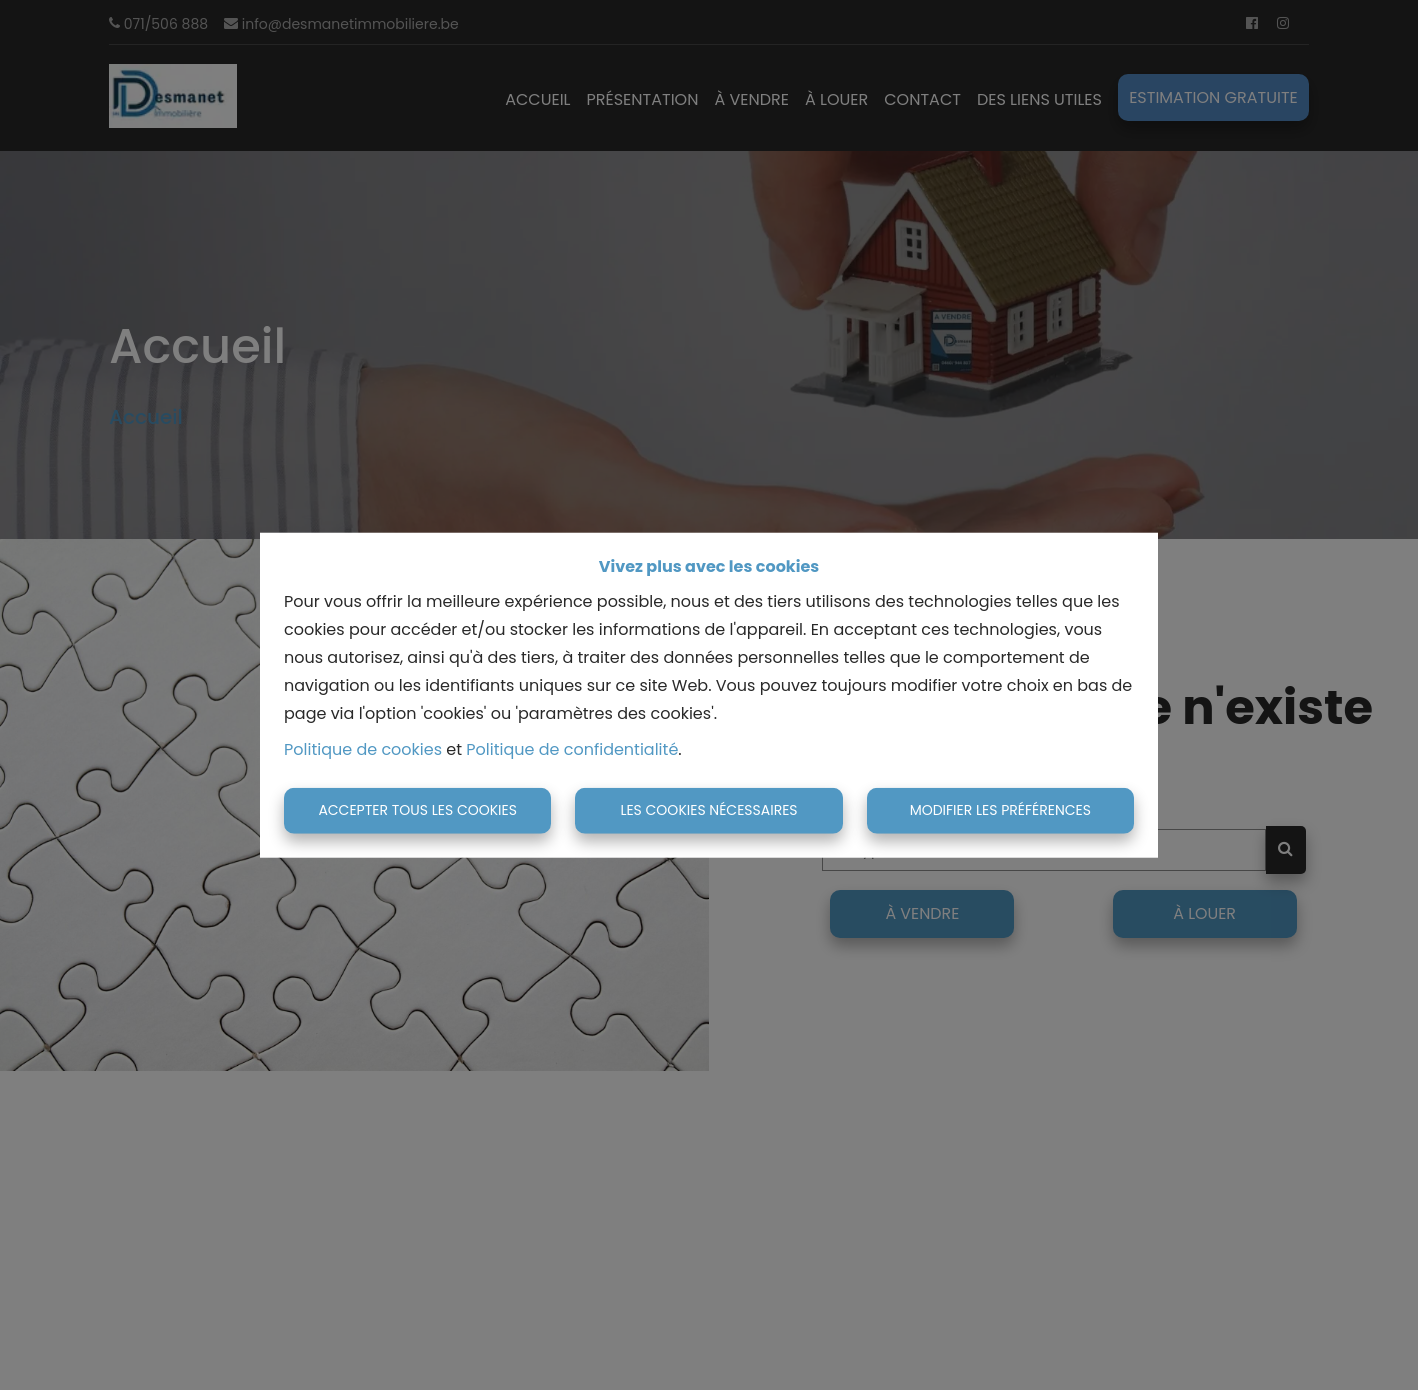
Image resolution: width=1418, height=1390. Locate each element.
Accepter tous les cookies (417, 810)
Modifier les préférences (1000, 810)
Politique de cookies (363, 749)
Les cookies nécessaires (708, 810)
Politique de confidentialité (572, 749)
